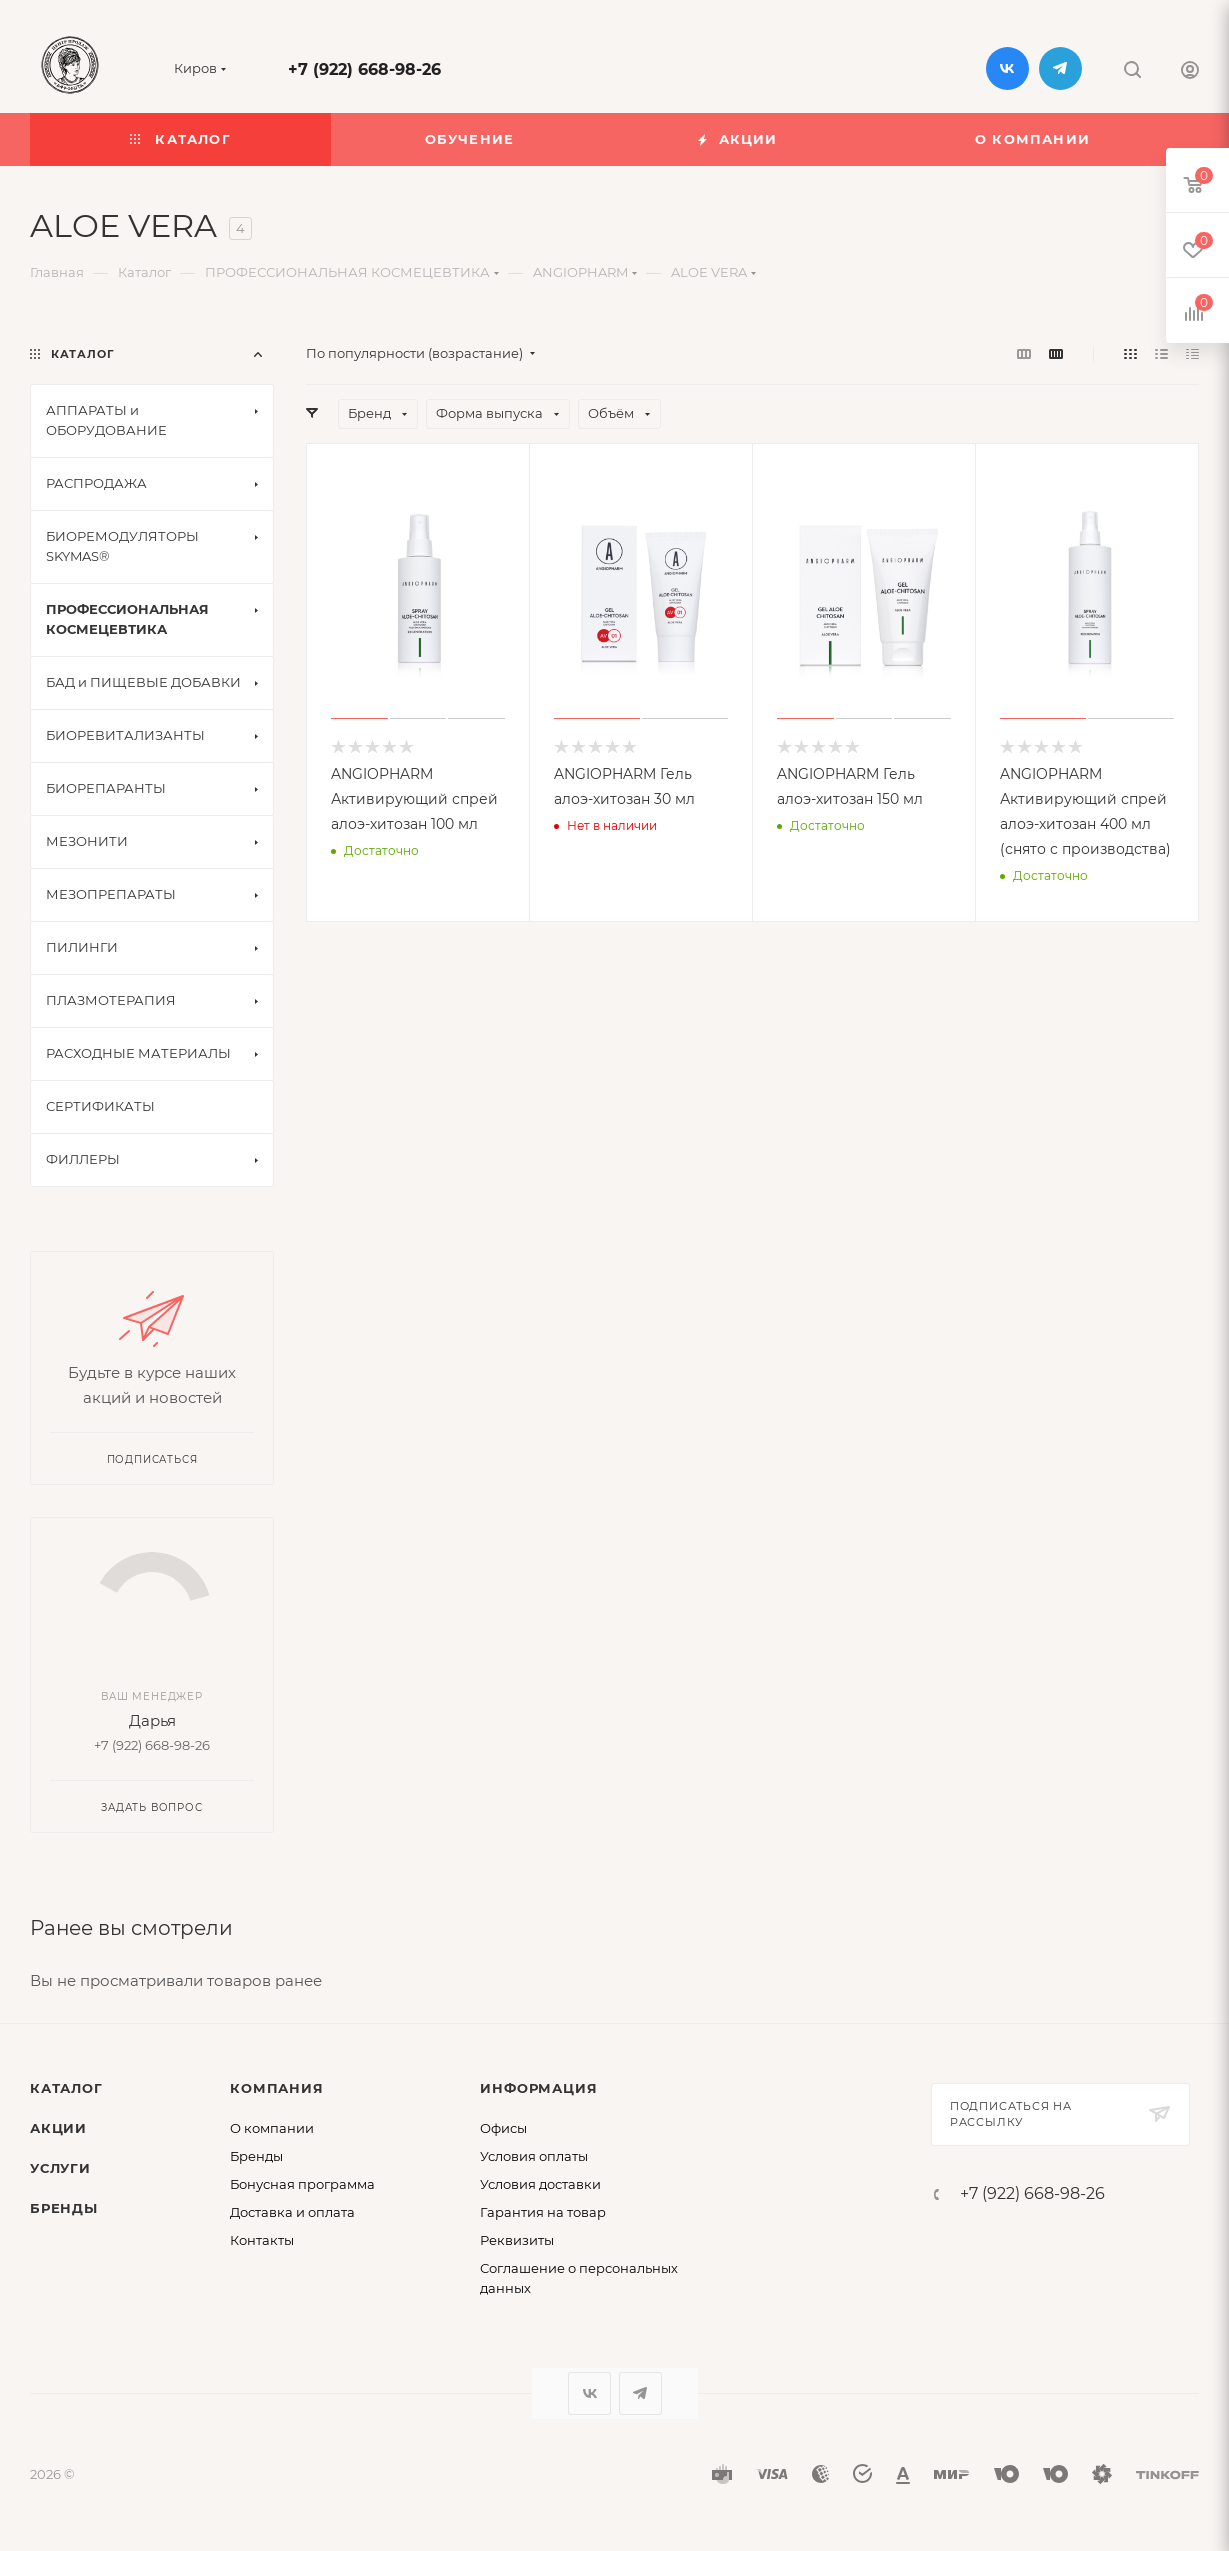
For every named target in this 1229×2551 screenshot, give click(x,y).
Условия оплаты (534, 2156)
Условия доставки (540, 2184)
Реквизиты (517, 2240)
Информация (538, 2088)
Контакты (262, 2240)
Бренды (64, 2208)
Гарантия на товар (543, 2212)
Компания (276, 2088)
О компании (272, 2128)
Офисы (503, 2128)
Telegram (1060, 68)
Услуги (60, 2168)
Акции (58, 2128)
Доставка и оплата (292, 2212)
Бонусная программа (302, 2184)
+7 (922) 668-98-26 (364, 69)
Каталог (66, 2088)
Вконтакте (1007, 68)
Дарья (152, 1720)
